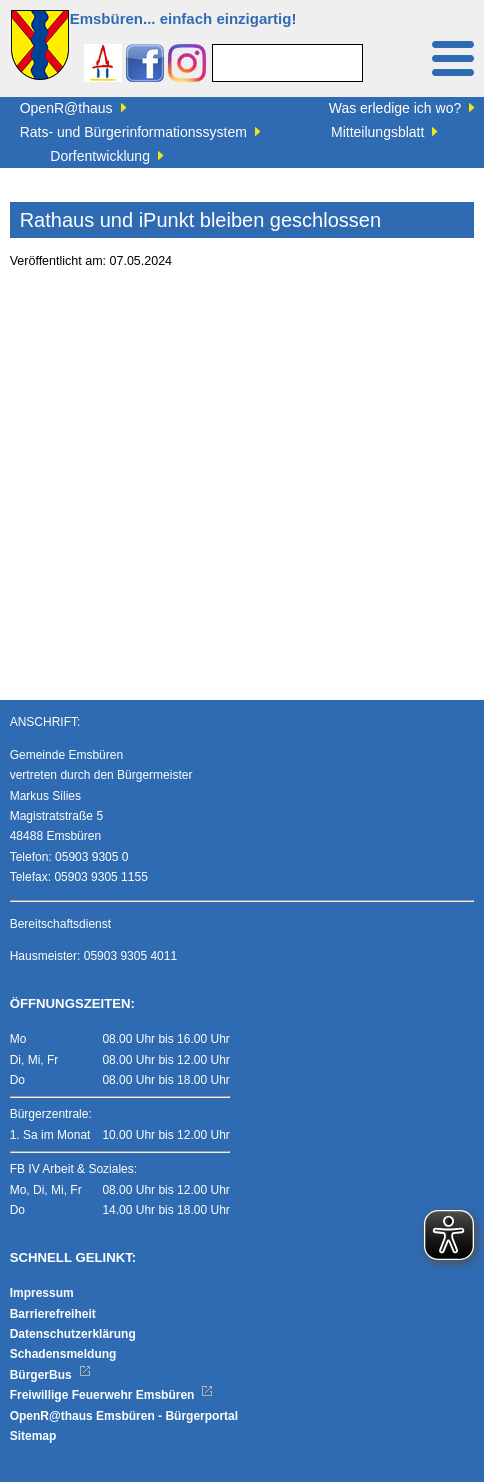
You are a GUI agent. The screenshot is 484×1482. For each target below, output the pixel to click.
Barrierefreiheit (53, 1314)
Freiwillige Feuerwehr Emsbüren (112, 1395)
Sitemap (33, 1436)
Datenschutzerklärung (73, 1334)
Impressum (42, 1293)
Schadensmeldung (63, 1354)
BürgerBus (50, 1375)
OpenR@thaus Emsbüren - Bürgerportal (124, 1416)
